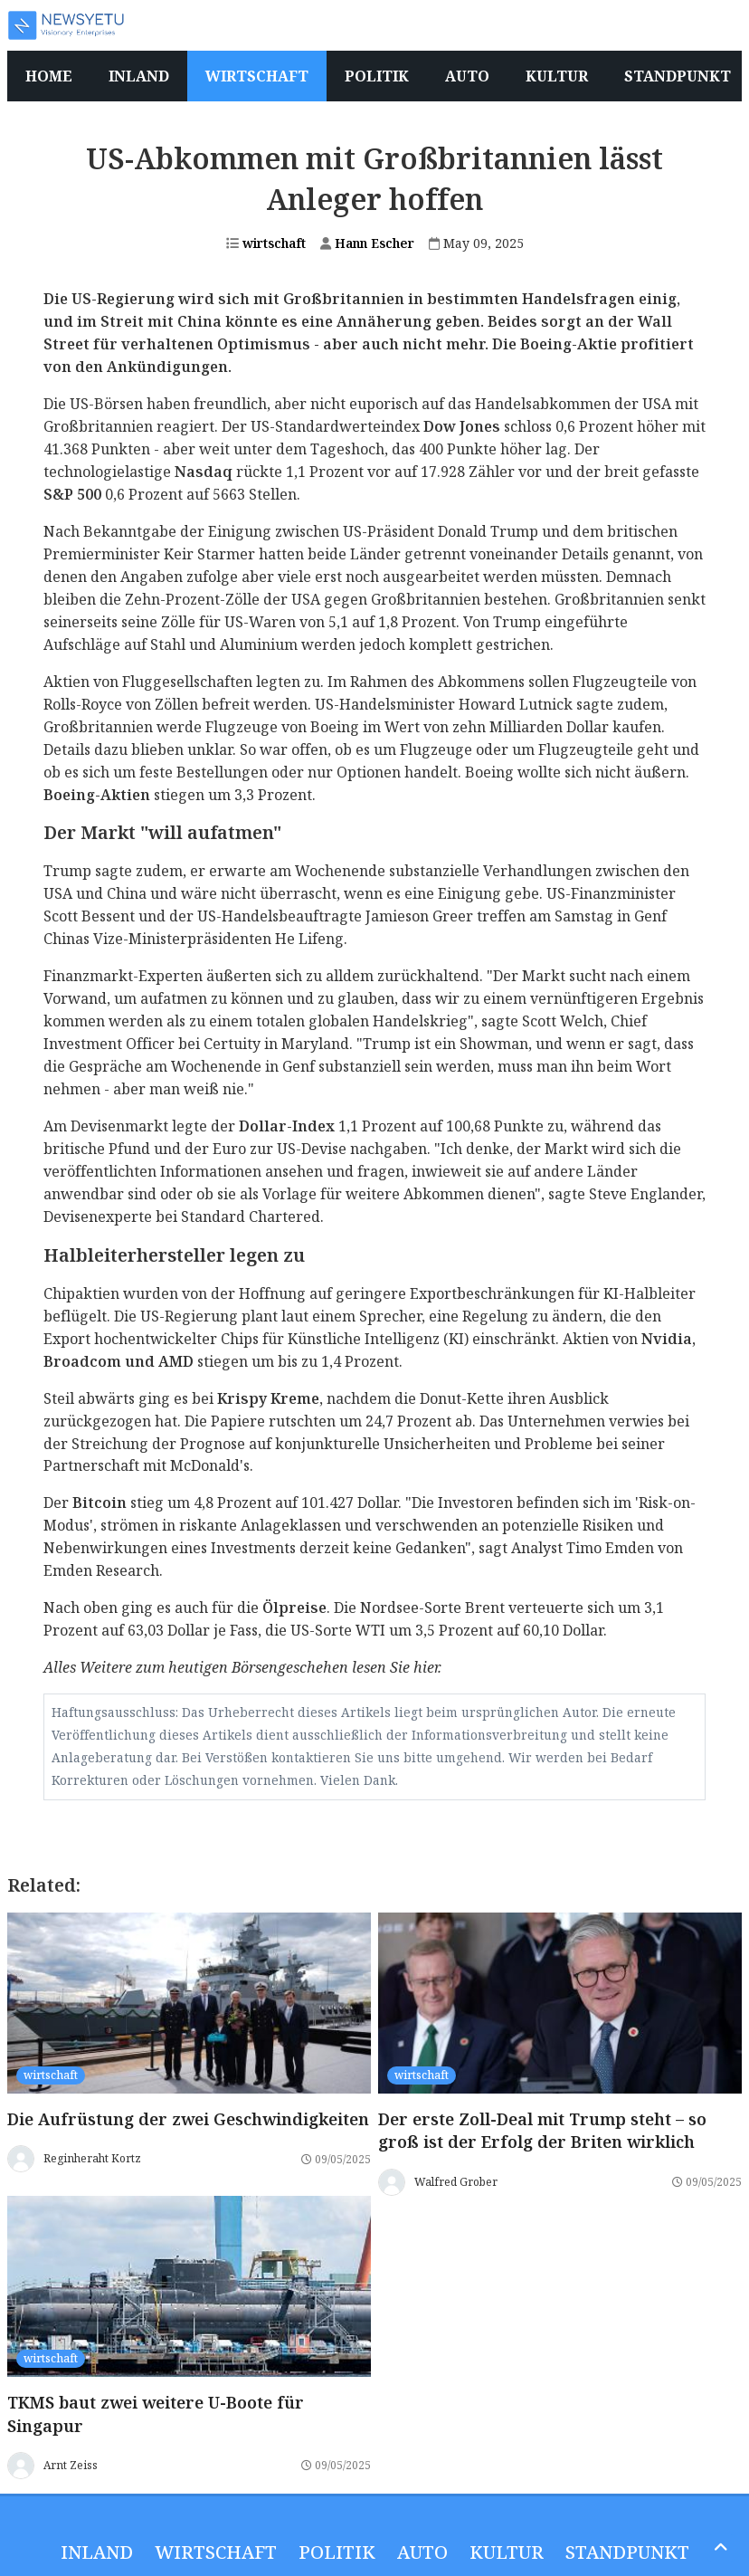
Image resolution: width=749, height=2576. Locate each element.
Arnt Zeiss (70, 2465)
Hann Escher (367, 243)
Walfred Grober (456, 2182)
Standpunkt (627, 2552)
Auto (422, 2552)
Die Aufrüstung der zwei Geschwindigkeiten (188, 2119)
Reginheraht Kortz (92, 2158)
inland (97, 2552)
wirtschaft (266, 243)
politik (337, 2552)
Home (48, 76)
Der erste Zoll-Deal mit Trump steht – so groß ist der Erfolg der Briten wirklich (542, 2130)
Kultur (506, 2552)
